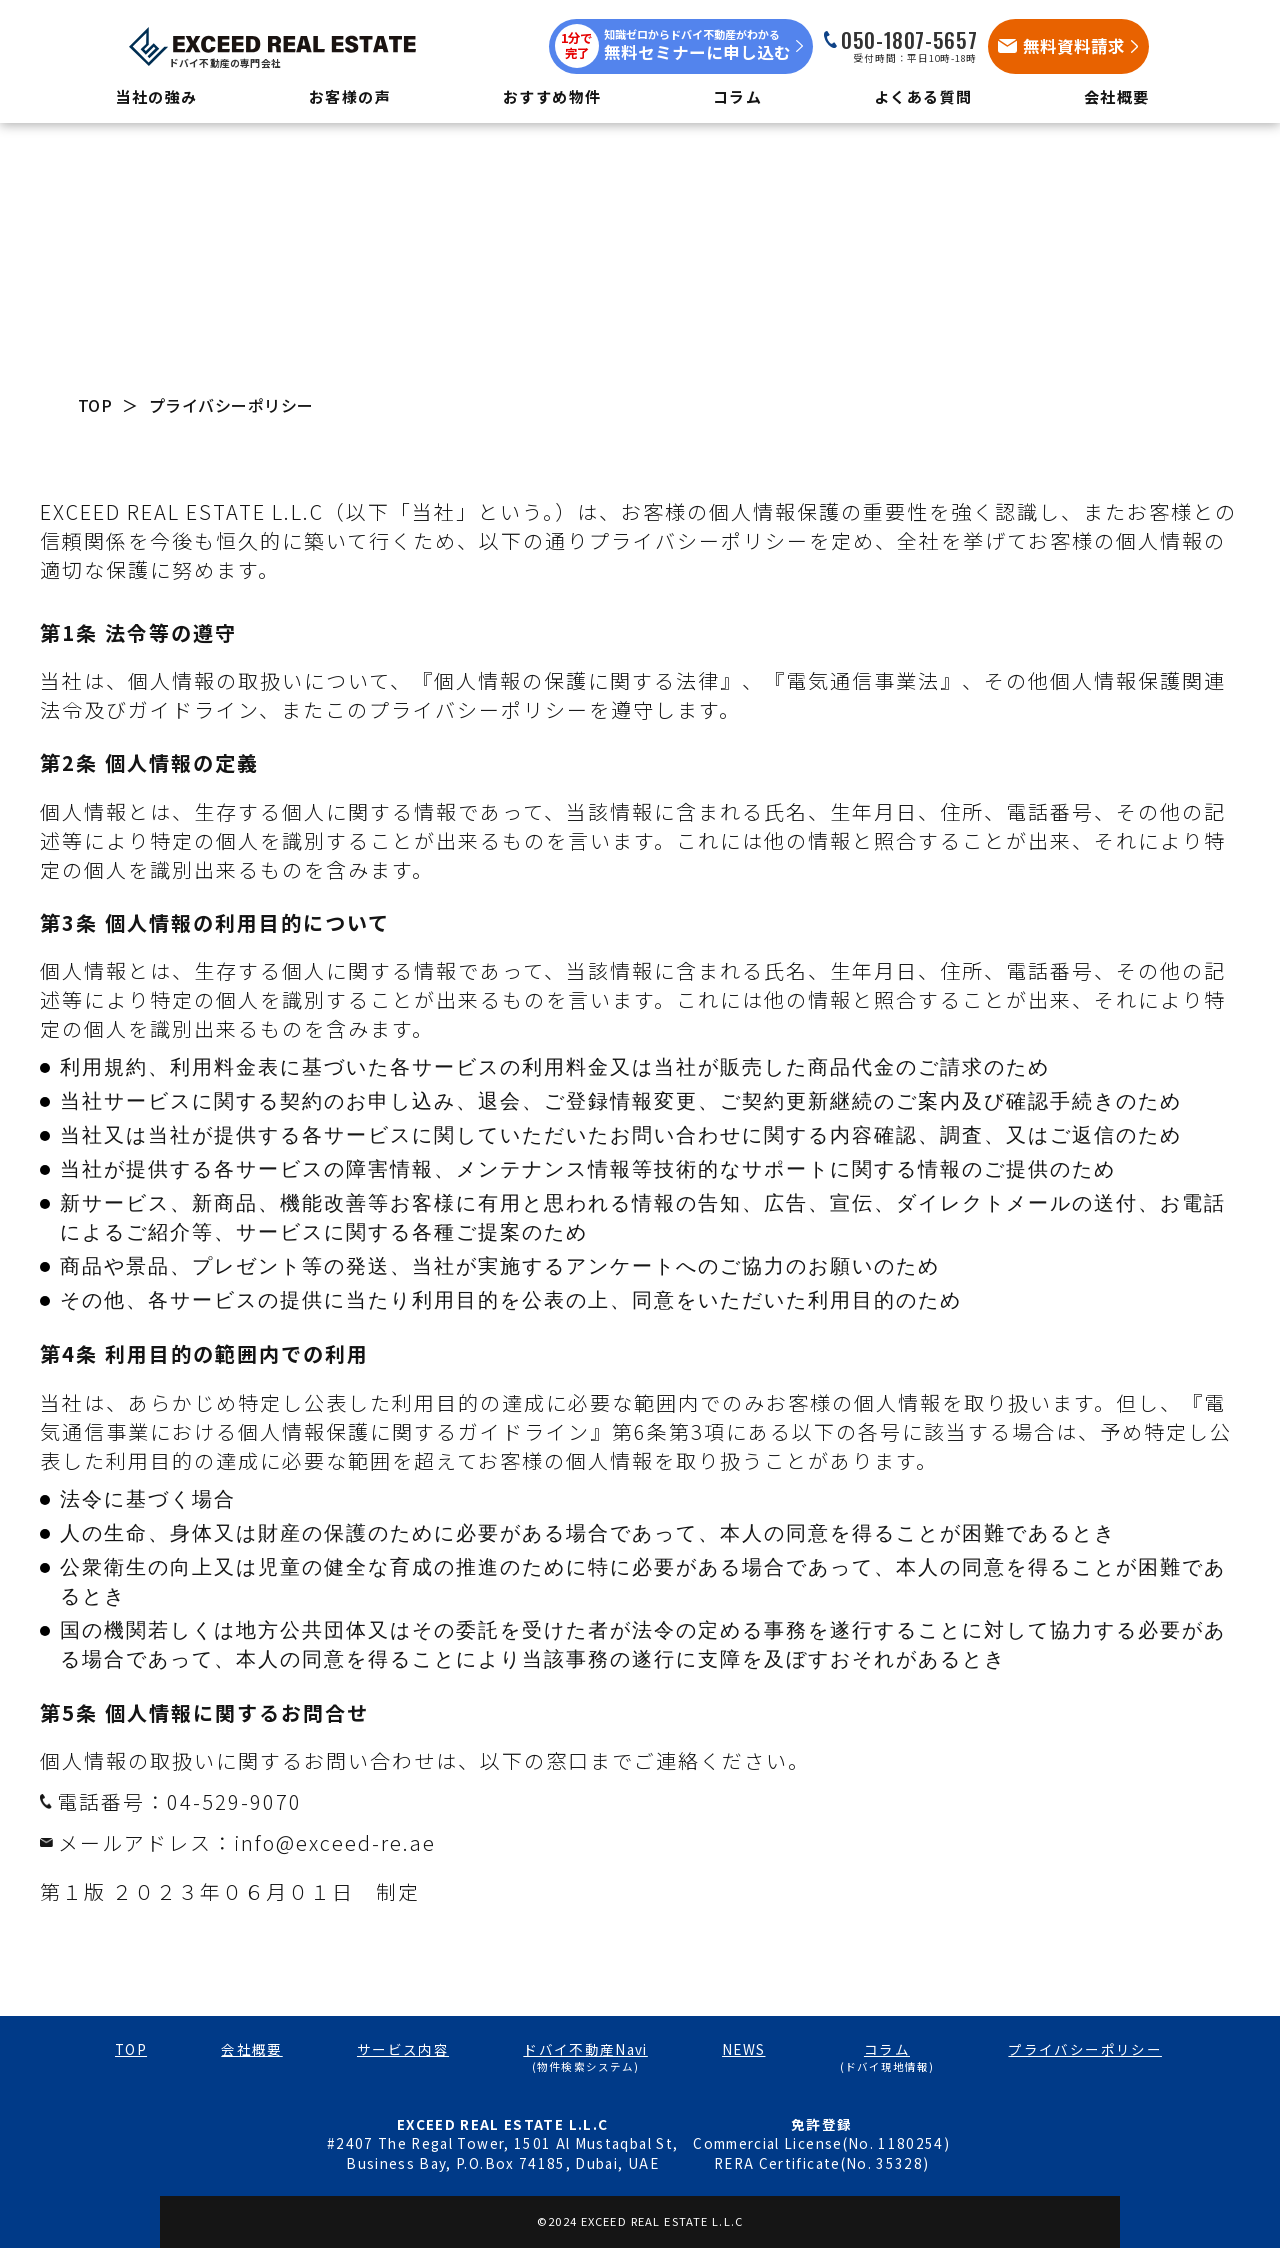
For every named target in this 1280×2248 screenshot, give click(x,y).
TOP (95, 405)
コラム (738, 96)
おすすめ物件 (552, 96)
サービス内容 (403, 2049)
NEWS (743, 2049)
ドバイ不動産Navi (585, 2049)
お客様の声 (350, 96)
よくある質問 (923, 96)
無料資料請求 (1074, 46)
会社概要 (1117, 96)
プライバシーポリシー (1085, 2049)
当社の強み (156, 96)
